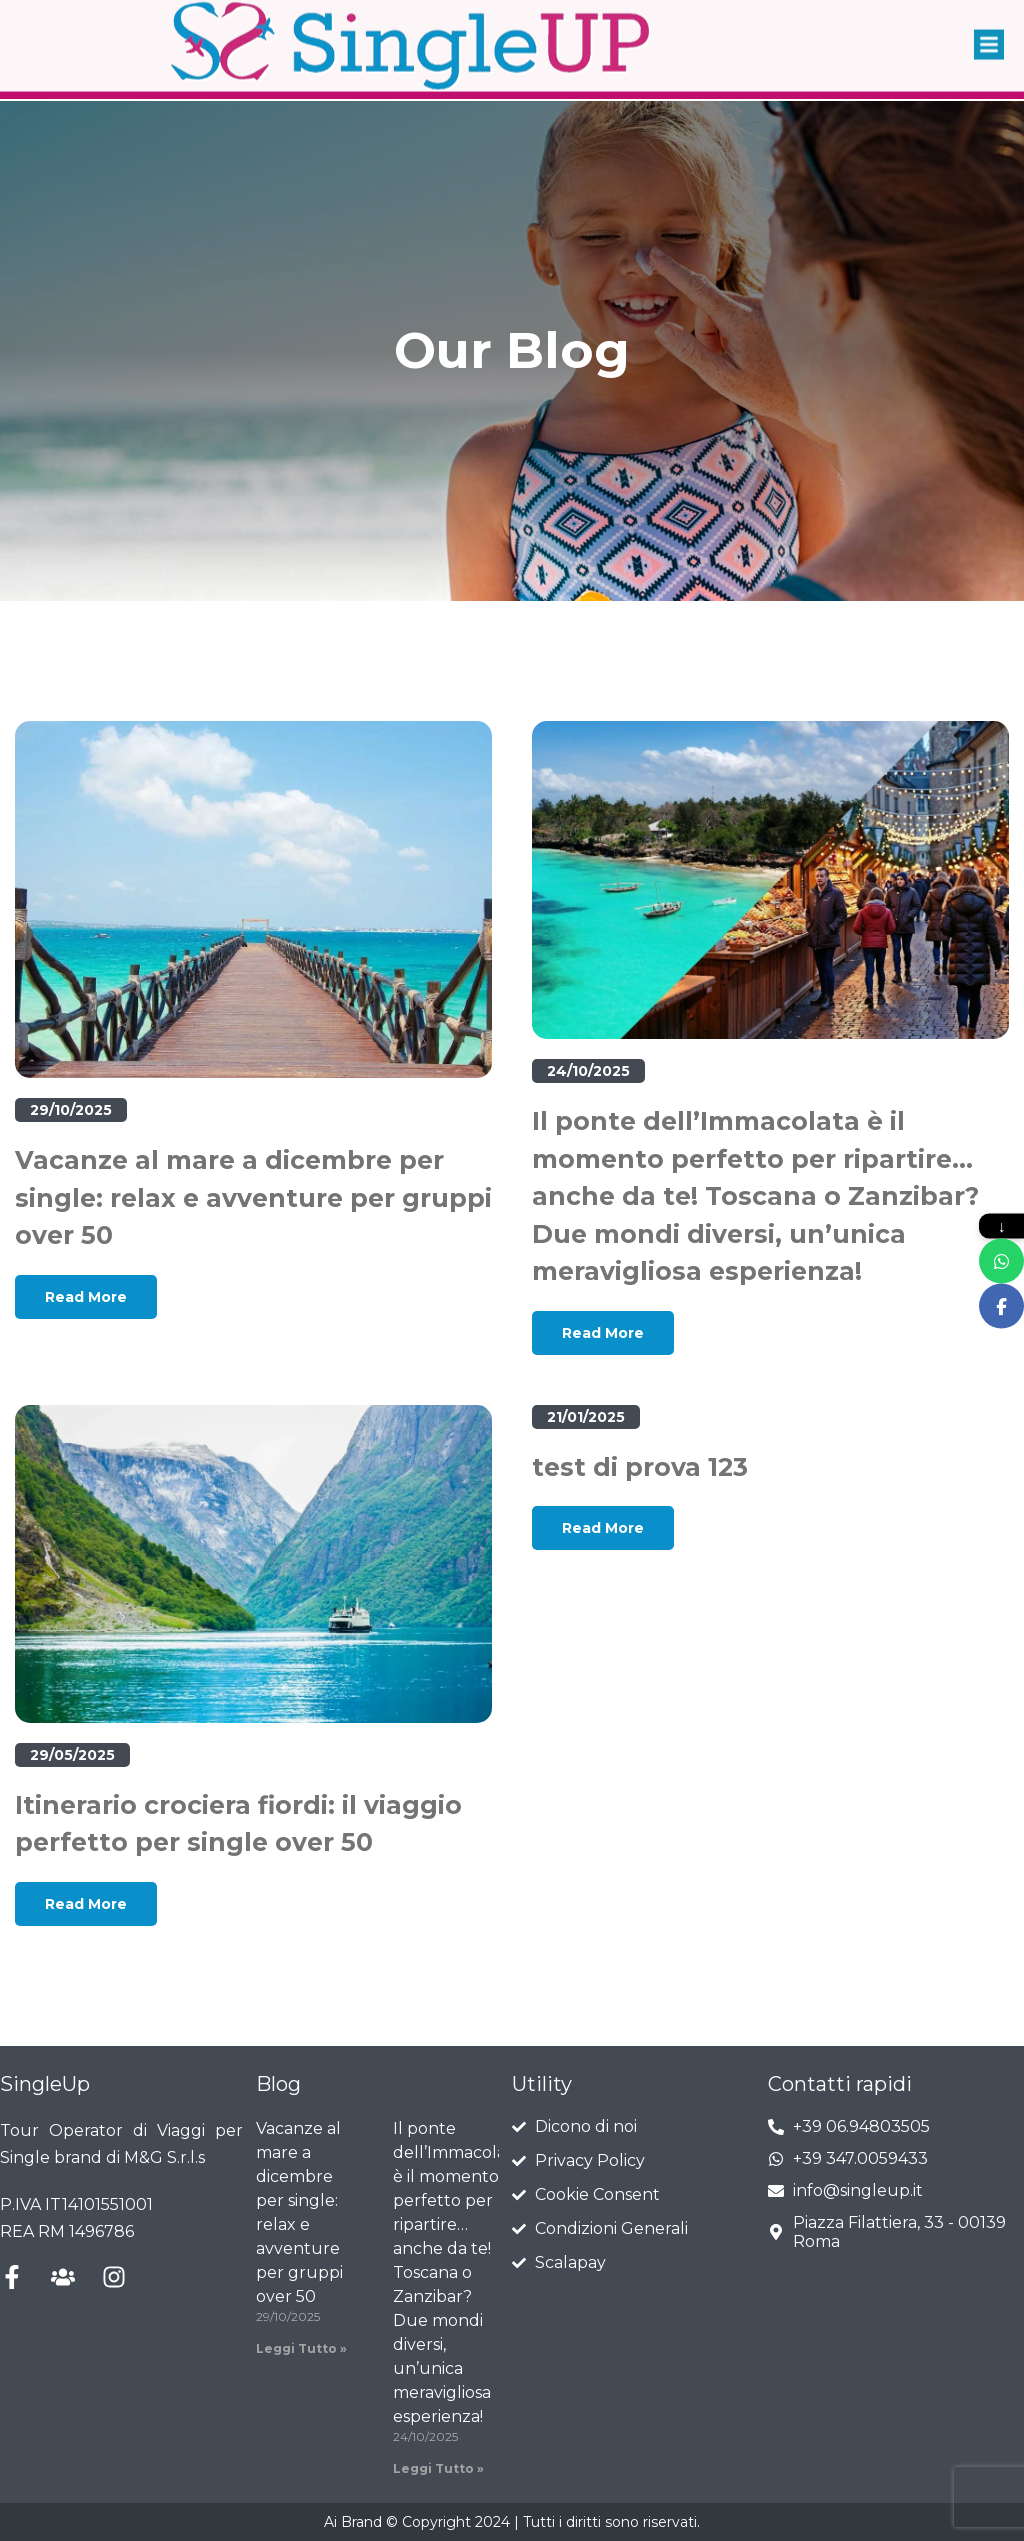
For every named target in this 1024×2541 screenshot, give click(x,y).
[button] (989, 32)
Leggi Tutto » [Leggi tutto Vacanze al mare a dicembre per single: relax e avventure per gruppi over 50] (301, 2348)
